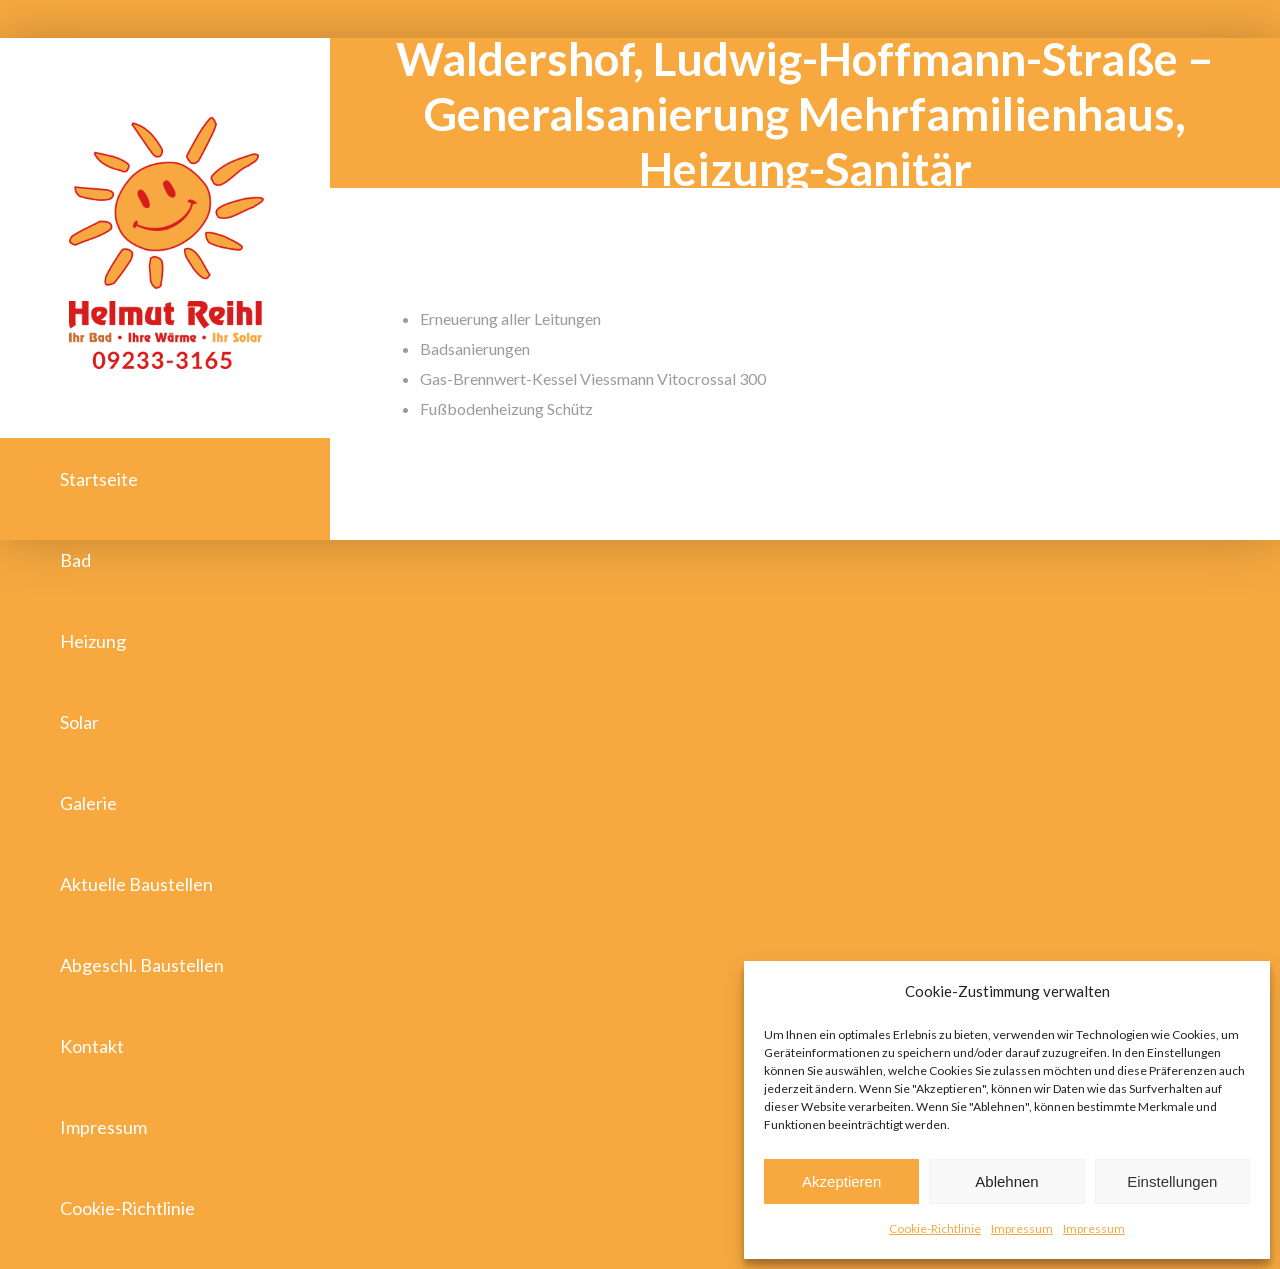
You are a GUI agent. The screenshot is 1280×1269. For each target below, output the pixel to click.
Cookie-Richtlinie (935, 1228)
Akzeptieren (841, 1181)
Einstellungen (1172, 1181)
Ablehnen (1006, 1181)
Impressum (1022, 1228)
